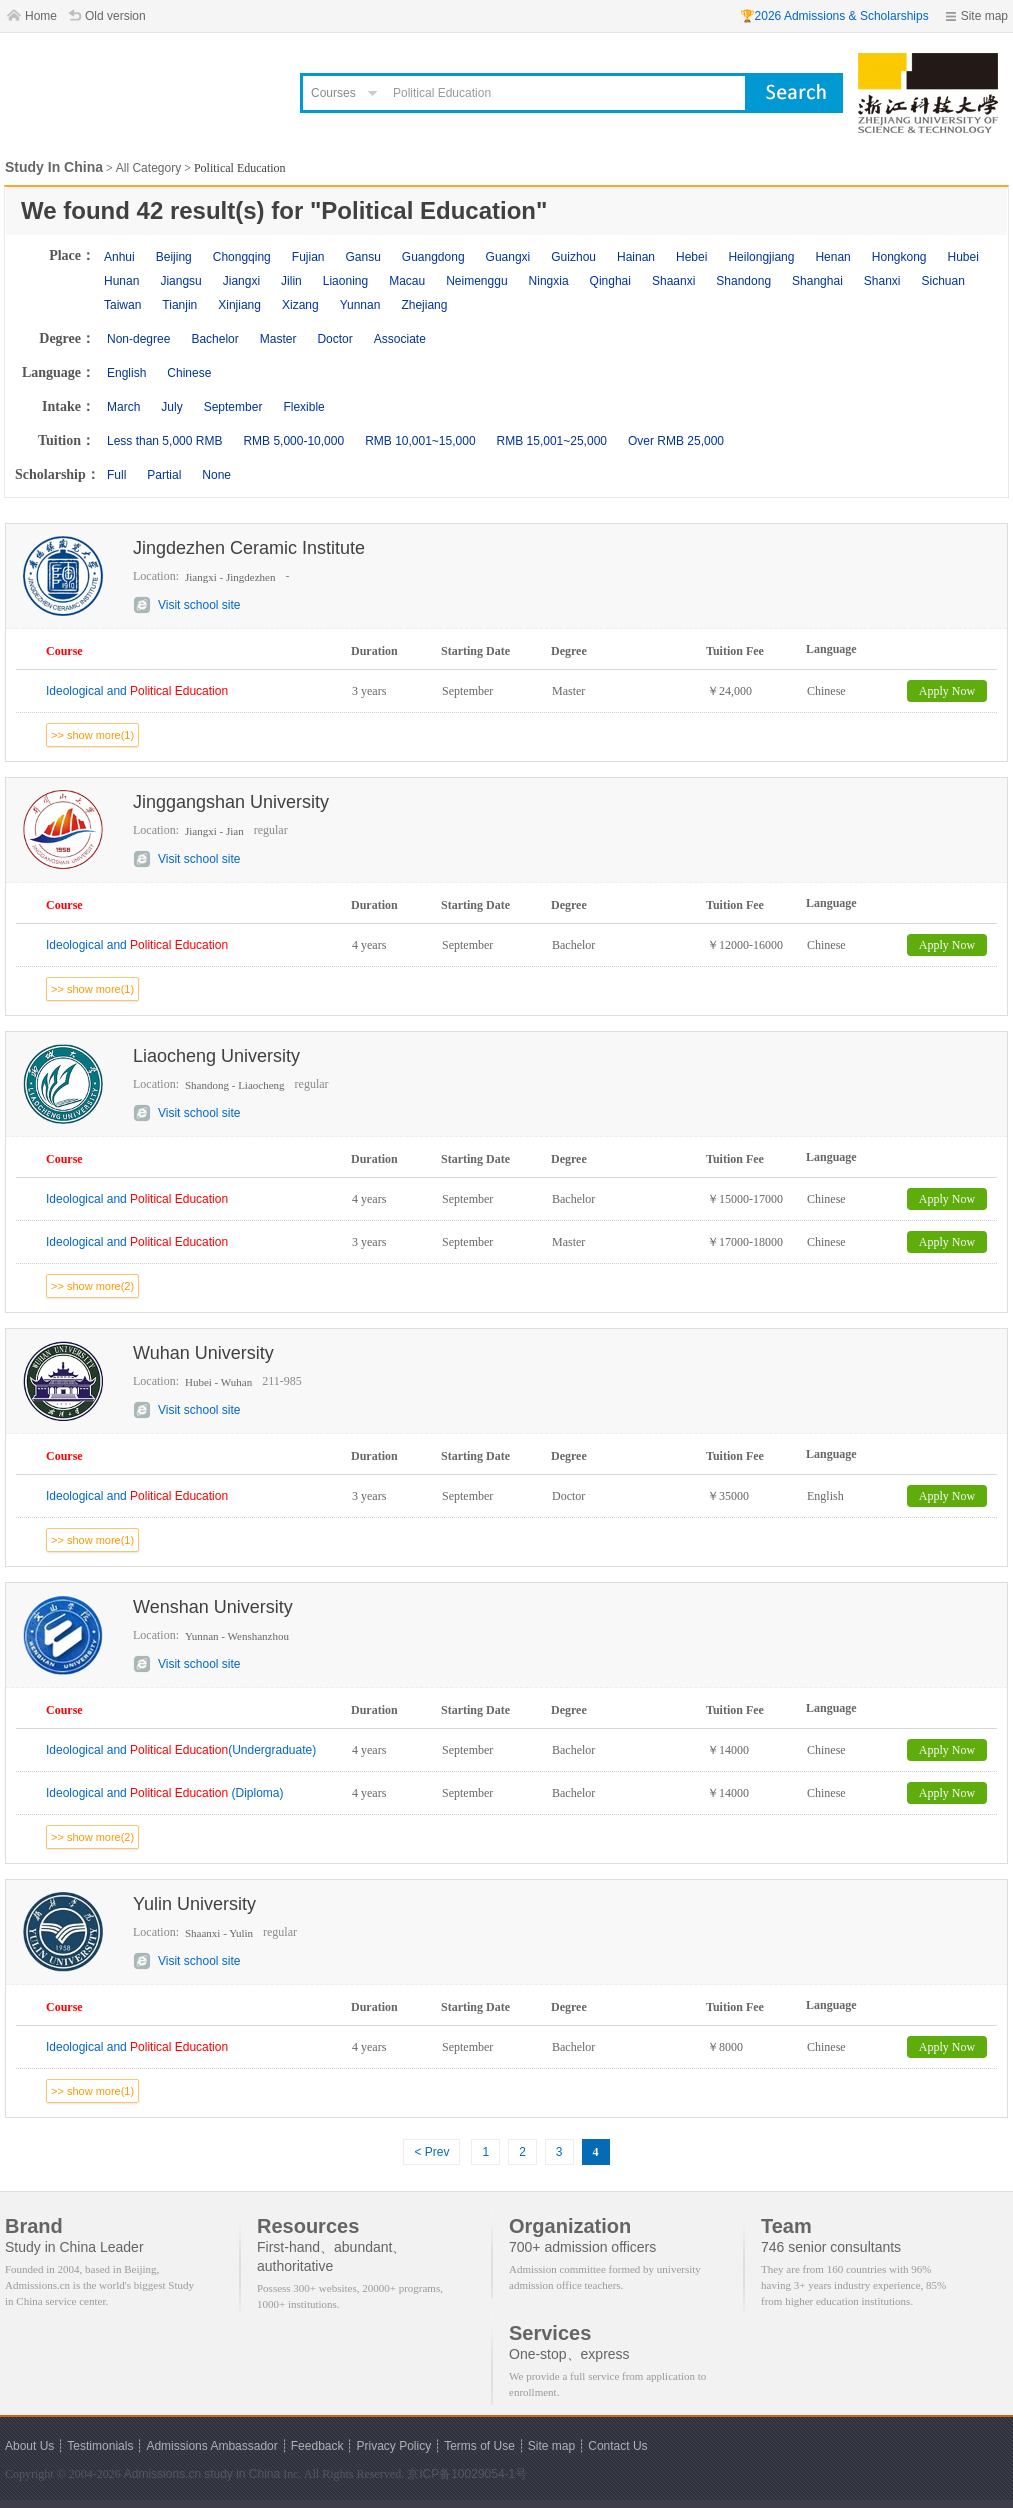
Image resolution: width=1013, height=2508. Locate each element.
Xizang (300, 305)
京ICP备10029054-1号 (467, 2474)
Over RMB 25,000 (676, 441)
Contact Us (617, 2446)
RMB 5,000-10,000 (293, 441)
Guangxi (508, 257)
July (171, 407)
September (233, 407)
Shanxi (882, 281)
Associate (400, 339)
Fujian (308, 257)
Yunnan (360, 305)
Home (41, 16)
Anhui (119, 257)
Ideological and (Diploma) (164, 1793)
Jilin (291, 281)
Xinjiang (239, 305)
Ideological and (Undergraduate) (181, 1750)
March (123, 407)
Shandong (743, 281)
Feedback (317, 2446)
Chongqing (242, 257)
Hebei (691, 257)
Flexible (303, 407)
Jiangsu (180, 281)
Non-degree (138, 339)
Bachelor (214, 339)
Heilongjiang (761, 257)
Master (278, 339)
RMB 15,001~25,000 (552, 441)
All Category (148, 168)
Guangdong (433, 257)
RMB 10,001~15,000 (420, 441)
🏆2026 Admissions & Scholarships (834, 16)
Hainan (636, 257)
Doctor (334, 339)
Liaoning (345, 281)
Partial (164, 475)
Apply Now (947, 691)
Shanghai (817, 281)
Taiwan (122, 305)
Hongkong (899, 257)
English (126, 373)
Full (116, 475)
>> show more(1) (92, 735)
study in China (242, 2474)
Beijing (174, 257)
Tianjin (179, 305)
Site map (984, 16)
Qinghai (610, 281)
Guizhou (573, 257)
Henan (832, 257)
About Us (29, 2446)
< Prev (431, 2152)
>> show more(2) (92, 1286)
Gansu (362, 257)
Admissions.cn (162, 2474)
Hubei (963, 257)
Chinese (189, 373)
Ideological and (137, 691)
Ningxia (549, 281)
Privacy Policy (393, 2446)
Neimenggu (476, 281)
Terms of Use (479, 2446)
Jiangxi (241, 281)
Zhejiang (424, 305)
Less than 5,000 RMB (164, 441)
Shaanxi (673, 281)
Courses (333, 93)
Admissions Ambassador (211, 2446)
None (216, 475)
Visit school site (199, 605)
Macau (407, 281)
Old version (115, 16)
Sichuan (943, 281)
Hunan (121, 281)
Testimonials (100, 2446)
